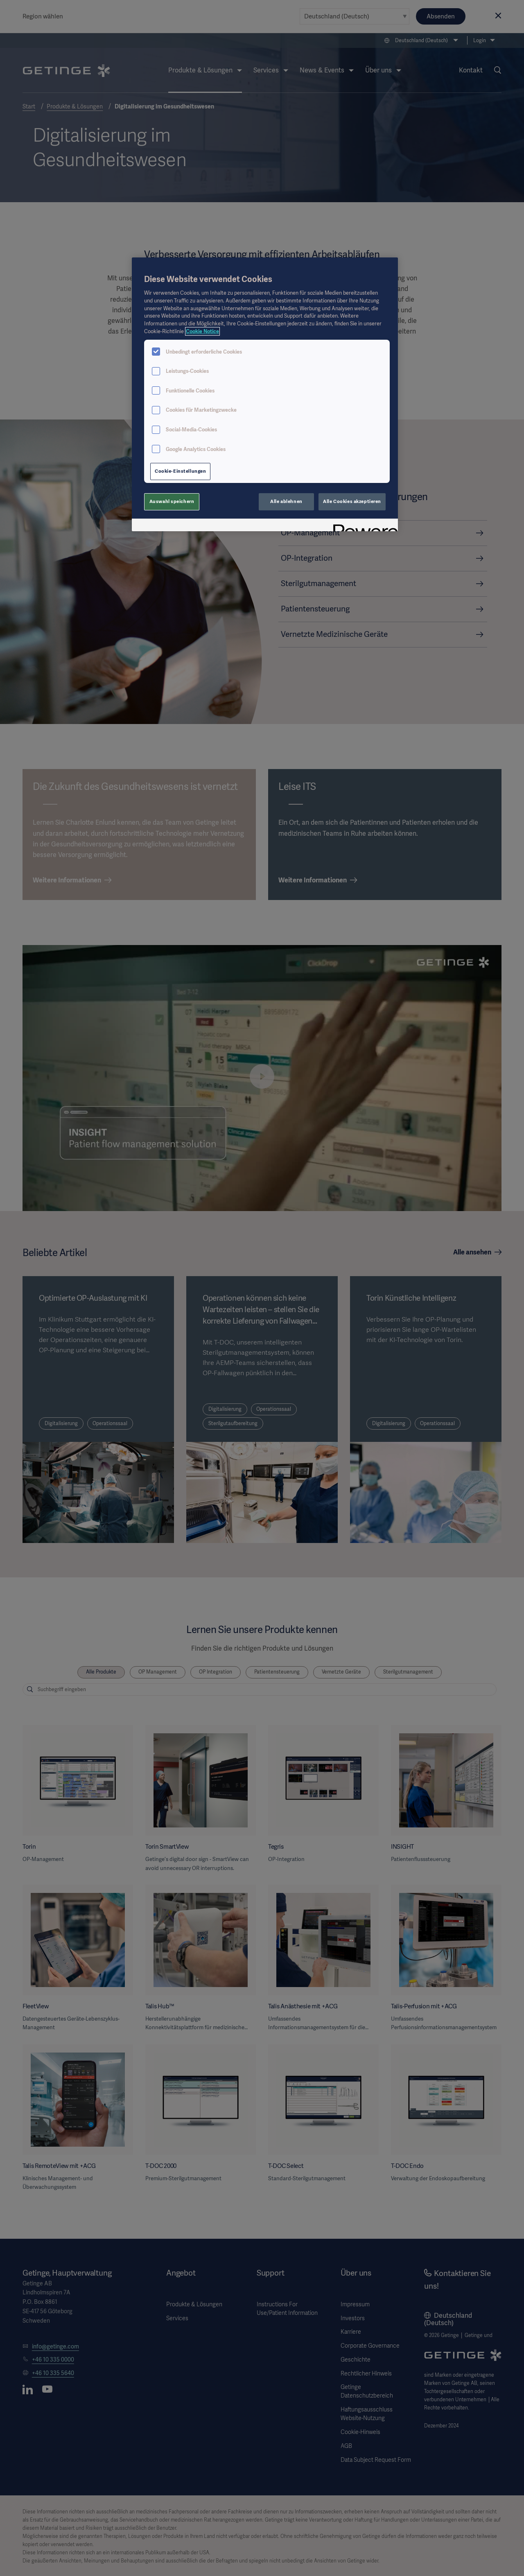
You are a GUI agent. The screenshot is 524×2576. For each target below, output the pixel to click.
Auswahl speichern (171, 501)
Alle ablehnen (286, 501)
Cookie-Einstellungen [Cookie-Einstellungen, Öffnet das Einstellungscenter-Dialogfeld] (180, 471)
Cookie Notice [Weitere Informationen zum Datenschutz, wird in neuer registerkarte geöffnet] (202, 331)
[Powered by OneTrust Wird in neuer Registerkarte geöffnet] (363, 526)
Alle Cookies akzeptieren (352, 501)
